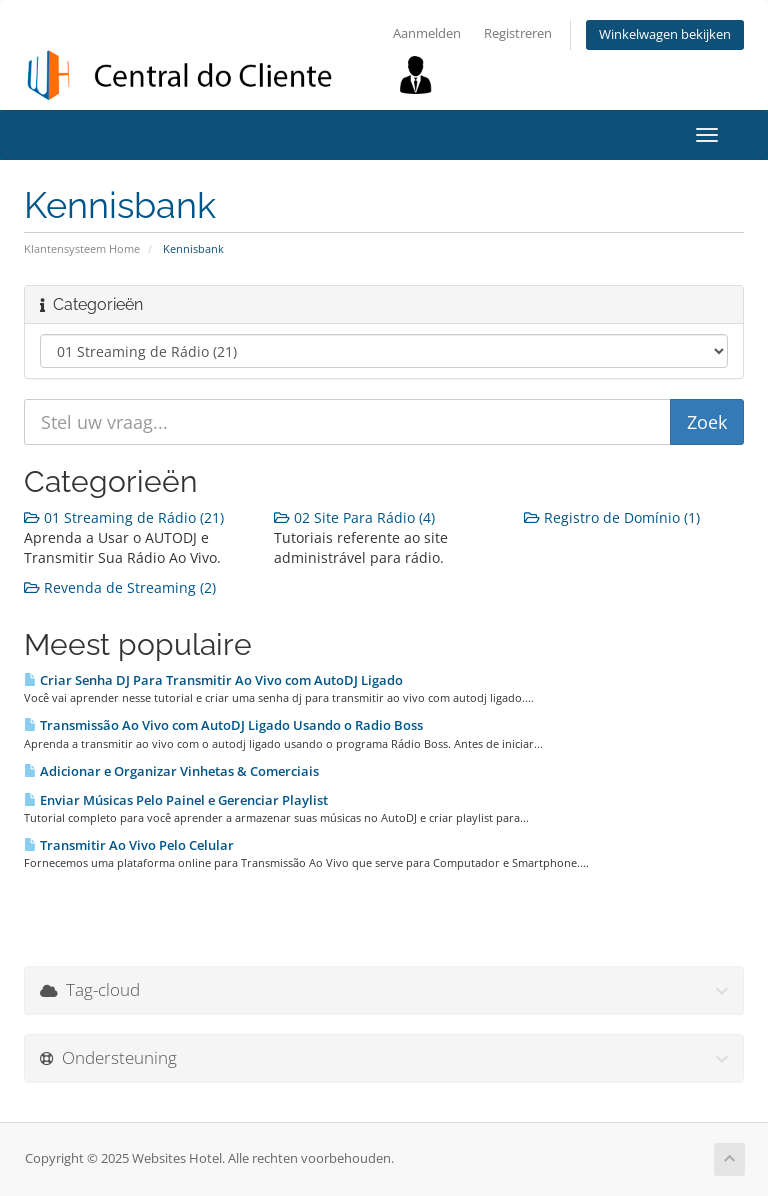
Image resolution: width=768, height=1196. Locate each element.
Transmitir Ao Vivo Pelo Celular (129, 845)
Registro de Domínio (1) (612, 517)
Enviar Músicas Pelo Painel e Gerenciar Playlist (176, 800)
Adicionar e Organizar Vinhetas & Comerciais (171, 771)
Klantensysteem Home (82, 248)
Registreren (518, 33)
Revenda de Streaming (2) (120, 587)
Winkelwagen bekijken (665, 34)
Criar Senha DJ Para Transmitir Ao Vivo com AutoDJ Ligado (213, 680)
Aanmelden (427, 33)
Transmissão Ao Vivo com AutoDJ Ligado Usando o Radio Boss (223, 725)
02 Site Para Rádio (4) (354, 517)
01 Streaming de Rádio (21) (124, 517)
